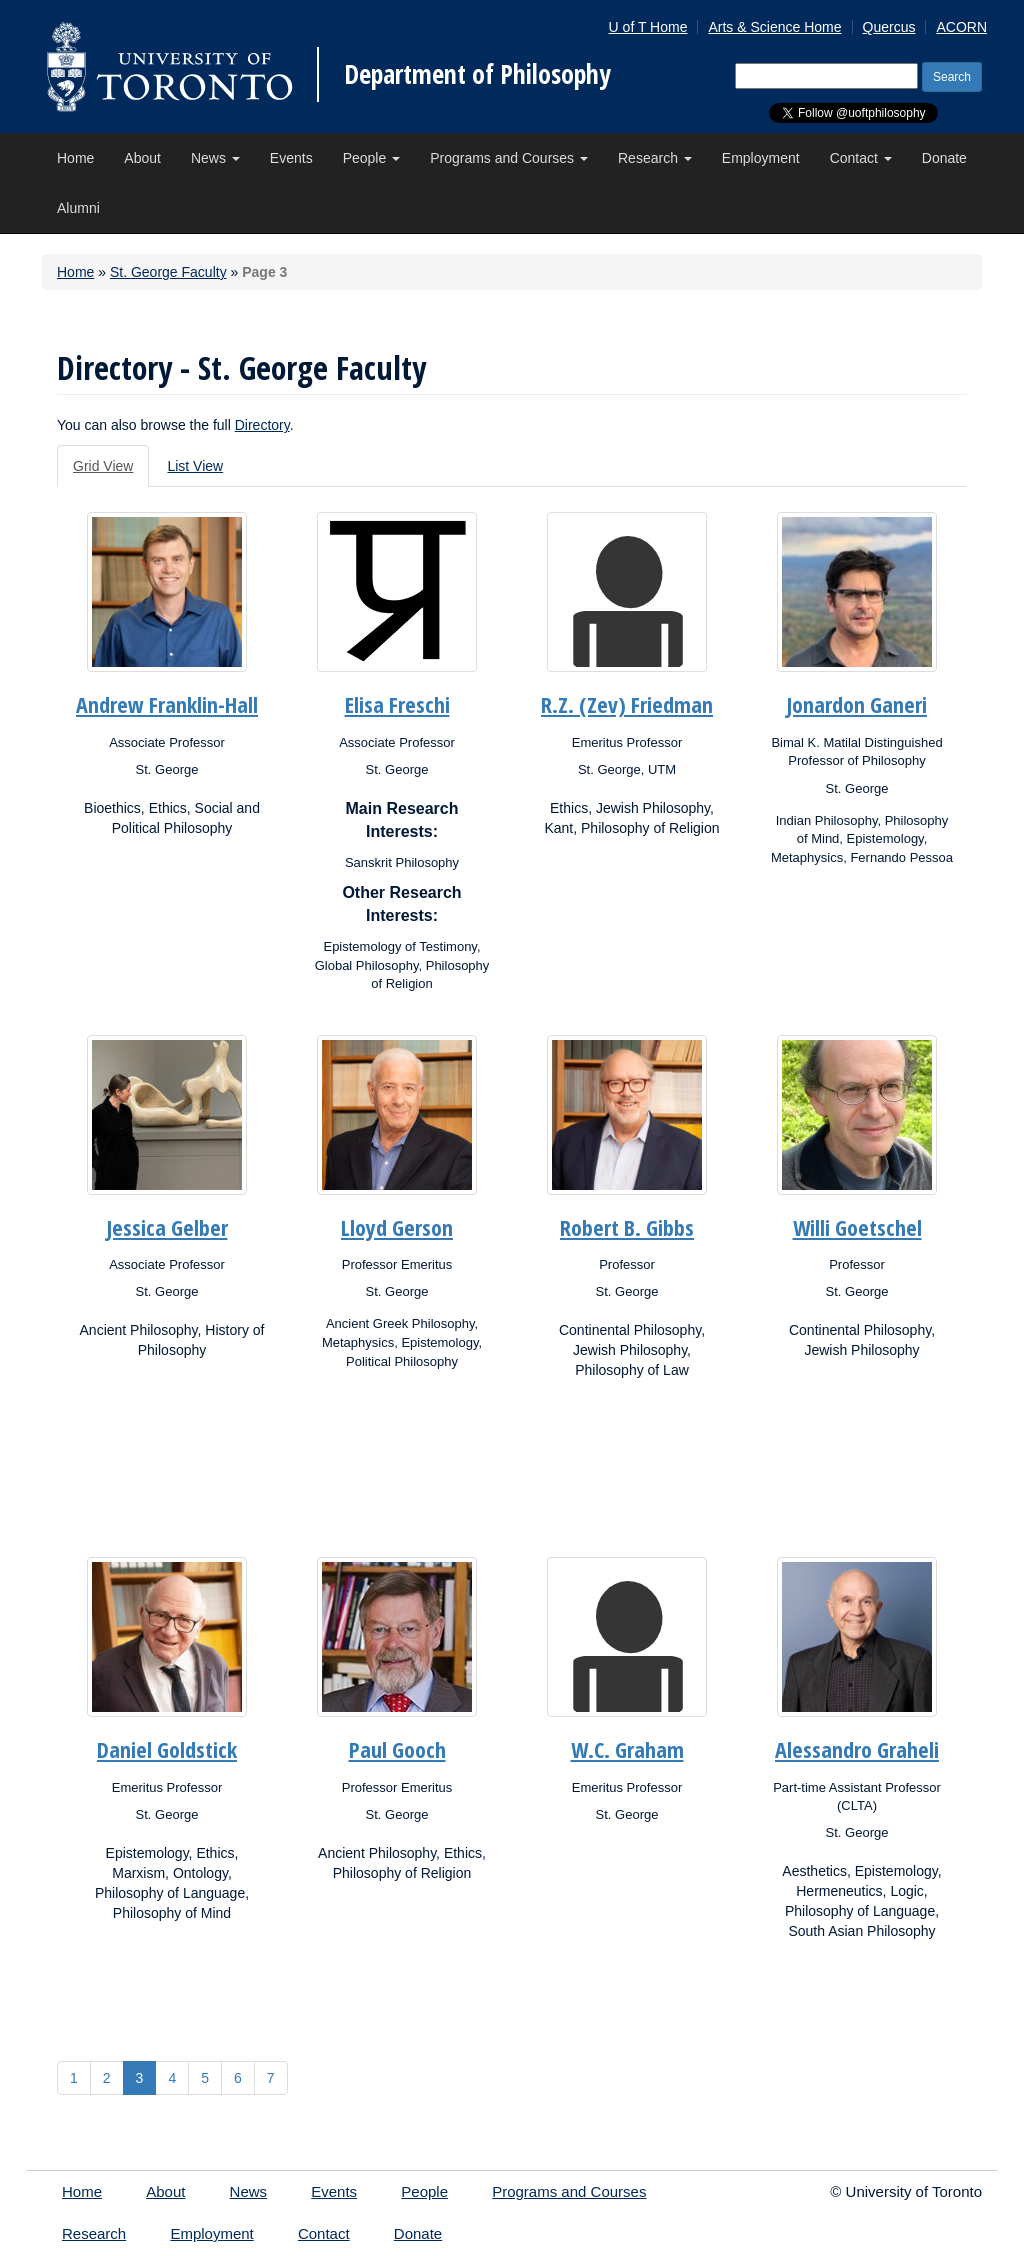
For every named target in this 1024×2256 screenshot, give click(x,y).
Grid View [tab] (103, 466)
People (371, 158)
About (142, 158)
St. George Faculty (168, 272)
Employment (761, 158)
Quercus (889, 27)
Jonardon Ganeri (857, 704)
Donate (944, 158)
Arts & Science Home (774, 27)
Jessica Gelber (167, 1227)
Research (655, 158)
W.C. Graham (627, 1749)
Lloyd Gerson (397, 1227)
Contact (861, 158)
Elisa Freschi (397, 704)
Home (75, 158)
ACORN (961, 27)
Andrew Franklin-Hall (167, 704)
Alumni (78, 208)
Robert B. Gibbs (627, 1227)
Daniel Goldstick (167, 1749)
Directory (262, 425)
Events (291, 158)
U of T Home (648, 27)
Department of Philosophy (477, 74)
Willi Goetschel (857, 1227)
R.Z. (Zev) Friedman (627, 704)
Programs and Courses (509, 158)
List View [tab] (195, 466)
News (215, 158)
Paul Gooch (397, 1749)
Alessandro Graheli (857, 1749)
